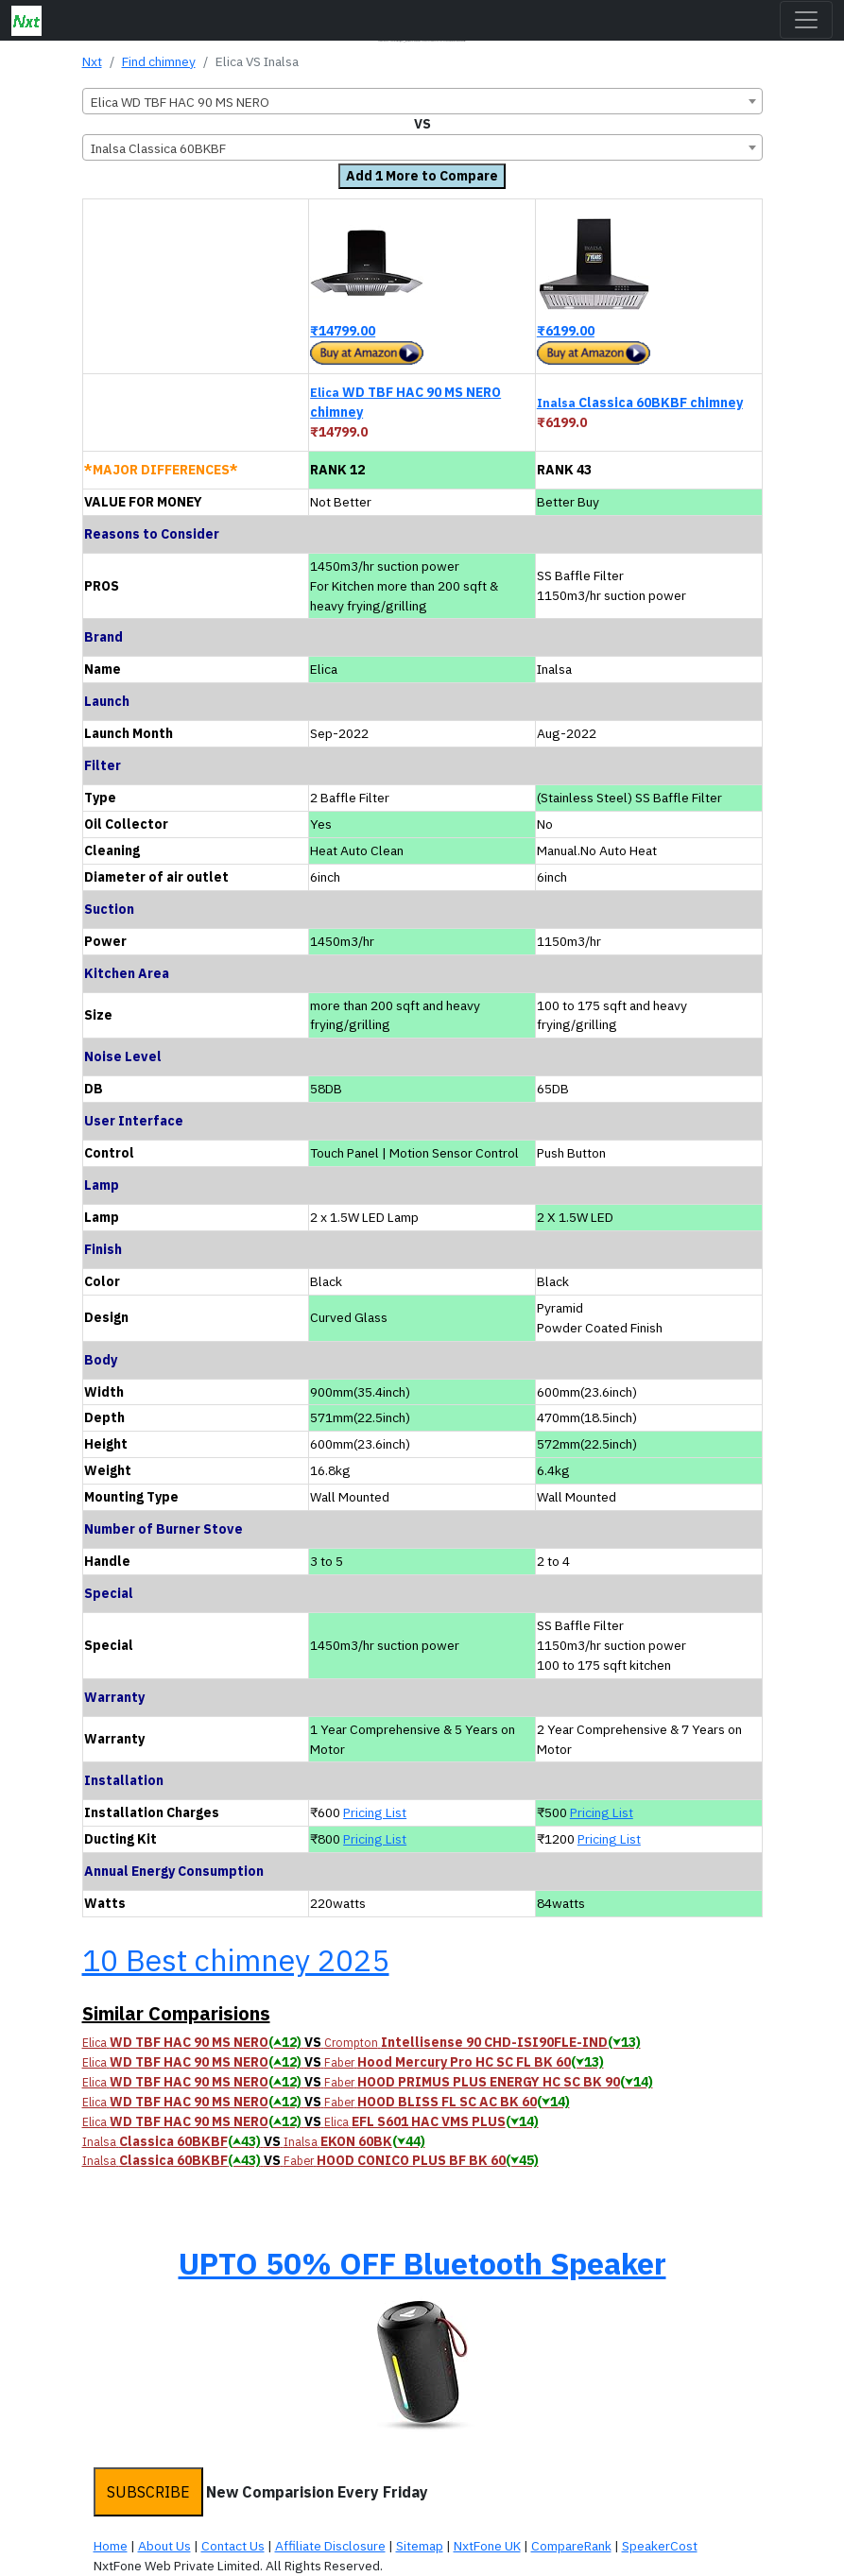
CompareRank (571, 2545)
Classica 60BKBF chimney (640, 402)
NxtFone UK (487, 2545)
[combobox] (422, 101)
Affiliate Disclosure (330, 2545)
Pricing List (374, 1812)
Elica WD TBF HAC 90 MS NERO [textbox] (180, 102)
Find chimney (159, 61)
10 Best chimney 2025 (235, 1960)
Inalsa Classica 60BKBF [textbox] (158, 148)
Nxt (92, 61)
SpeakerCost (660, 2545)
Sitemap (419, 2545)
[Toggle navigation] (806, 20)
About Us (164, 2545)
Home (111, 2545)
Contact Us (233, 2545)
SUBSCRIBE (148, 2491)
